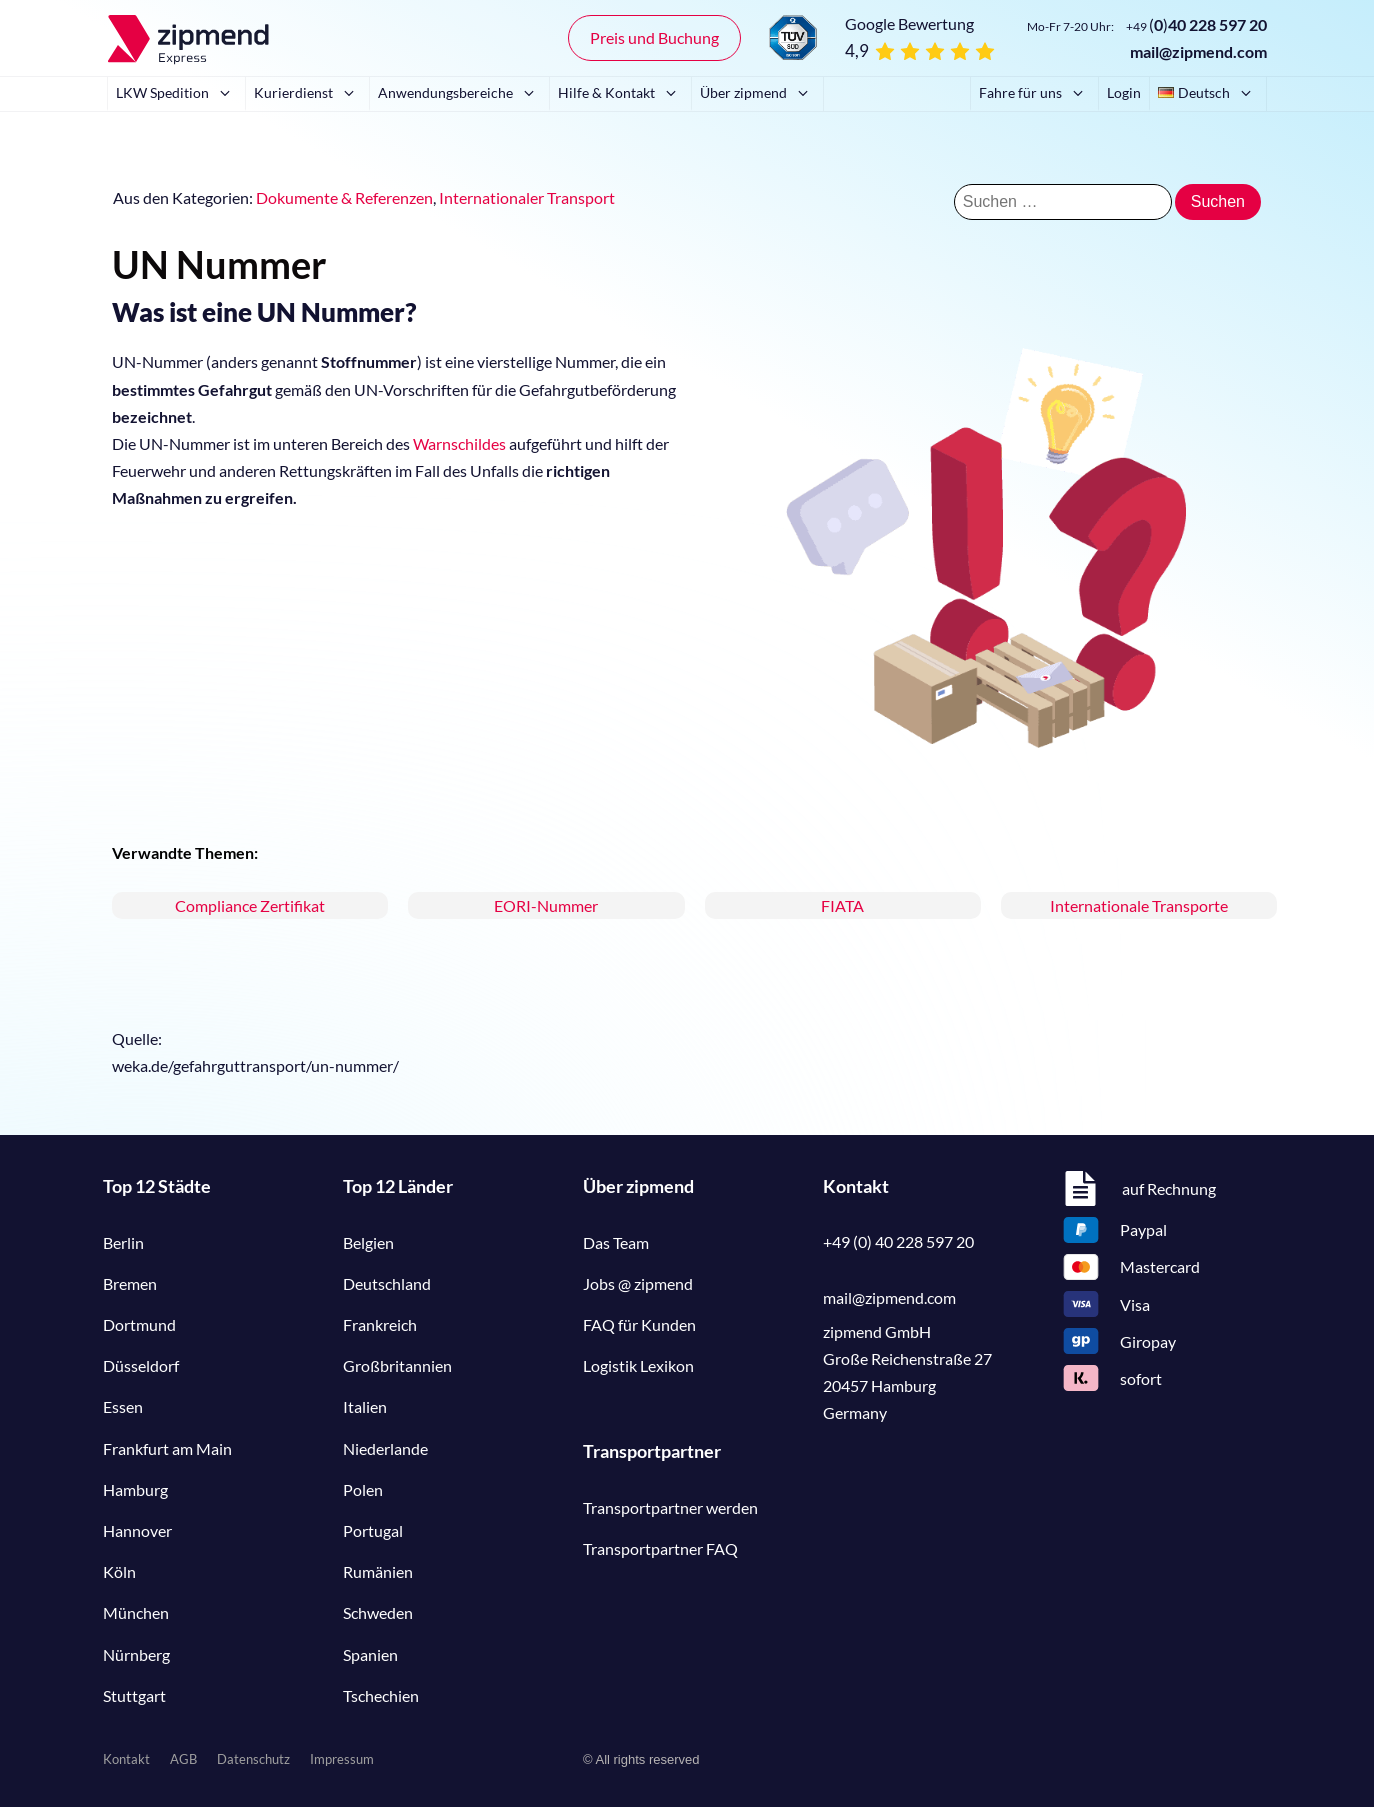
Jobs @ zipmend (638, 1283)
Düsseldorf (141, 1365)
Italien (365, 1406)
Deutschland (387, 1283)
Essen (123, 1406)
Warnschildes (459, 443)
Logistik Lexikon (638, 1365)
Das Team (616, 1242)
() (1196, 24)
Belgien (368, 1242)
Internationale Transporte (1139, 905)
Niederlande (385, 1448)
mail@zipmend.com (1198, 51)
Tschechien (381, 1695)
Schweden (378, 1612)
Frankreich (380, 1324)
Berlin (123, 1242)
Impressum (342, 1759)
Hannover (137, 1530)
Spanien (370, 1654)
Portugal (373, 1530)
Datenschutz (253, 1759)
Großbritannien (397, 1365)
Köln (119, 1571)
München (136, 1612)
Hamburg (135, 1489)
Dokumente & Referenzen (344, 197)
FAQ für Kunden (639, 1324)
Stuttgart (134, 1695)
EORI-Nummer (546, 905)
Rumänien (378, 1571)
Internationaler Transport (527, 197)
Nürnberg (136, 1654)
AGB (183, 1759)
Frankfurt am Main (167, 1448)
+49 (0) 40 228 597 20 (898, 1241)
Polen (363, 1489)
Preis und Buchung (654, 37)
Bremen (130, 1283)
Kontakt (126, 1759)
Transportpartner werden (670, 1507)
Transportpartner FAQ (660, 1548)
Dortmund (139, 1324)
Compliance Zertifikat (250, 905)
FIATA (842, 905)
